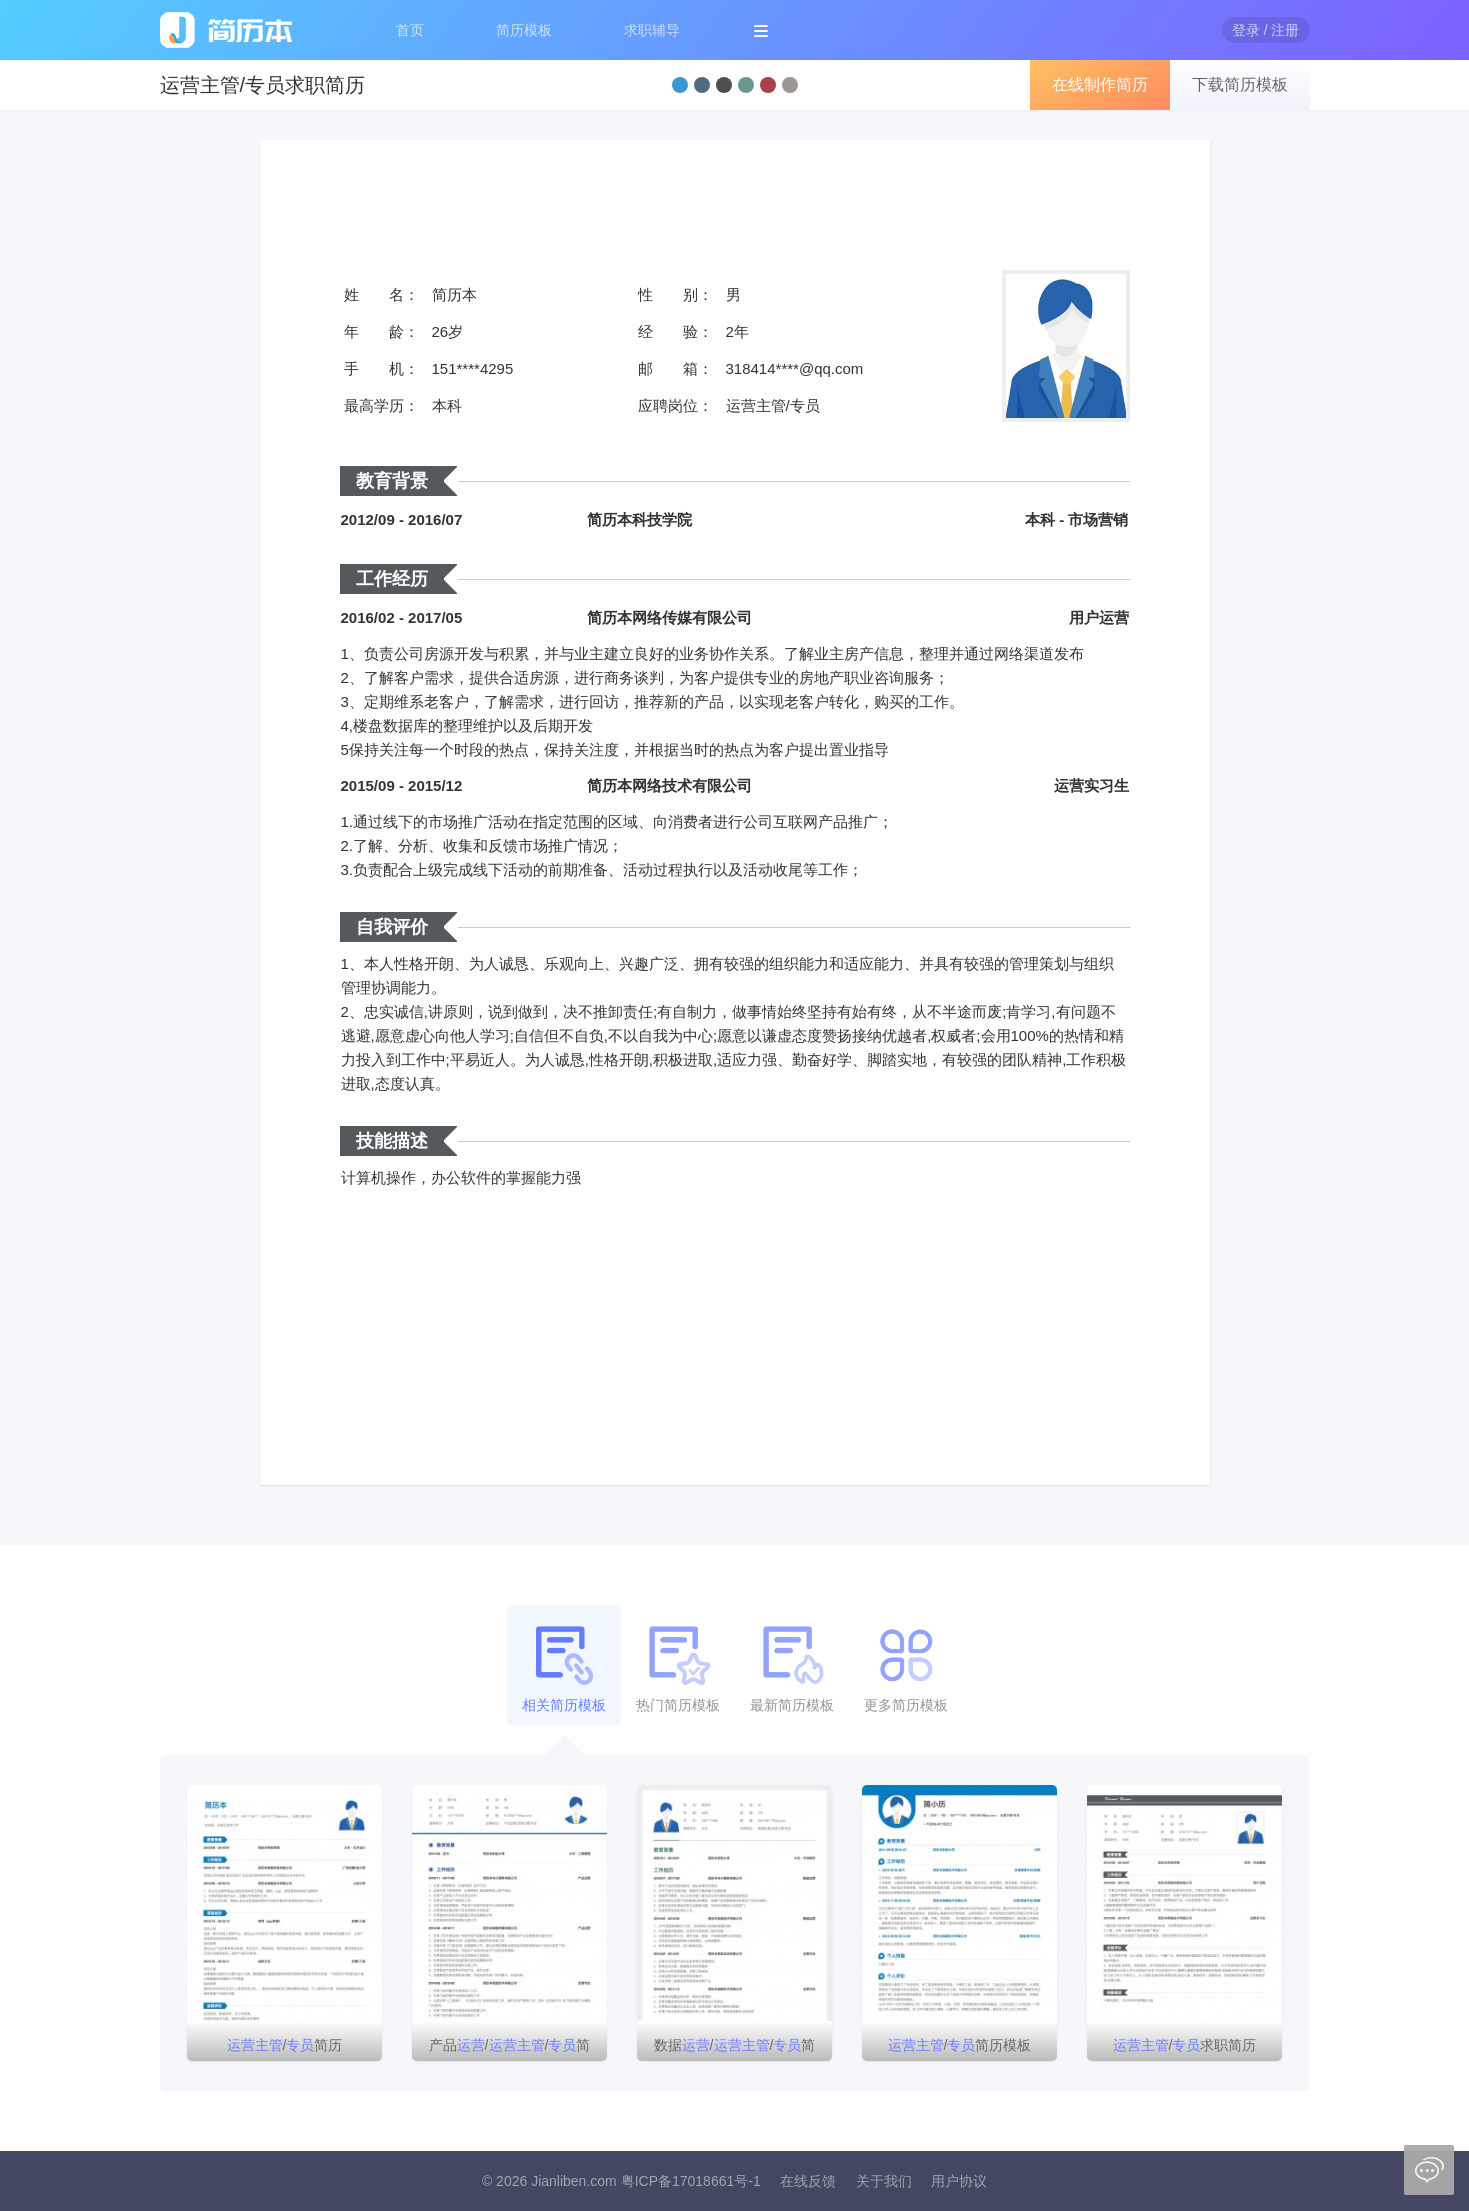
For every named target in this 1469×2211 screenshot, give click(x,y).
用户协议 (959, 2181)
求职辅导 (652, 30)
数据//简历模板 (735, 2049)
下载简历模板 (1240, 84)
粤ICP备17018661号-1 (691, 2181)
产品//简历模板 (510, 2049)
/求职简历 (1185, 2045)
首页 (410, 30)
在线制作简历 (1100, 84)
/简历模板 (960, 2045)
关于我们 (884, 2181)
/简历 (285, 2045)
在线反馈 (808, 2181)
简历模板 (524, 30)
